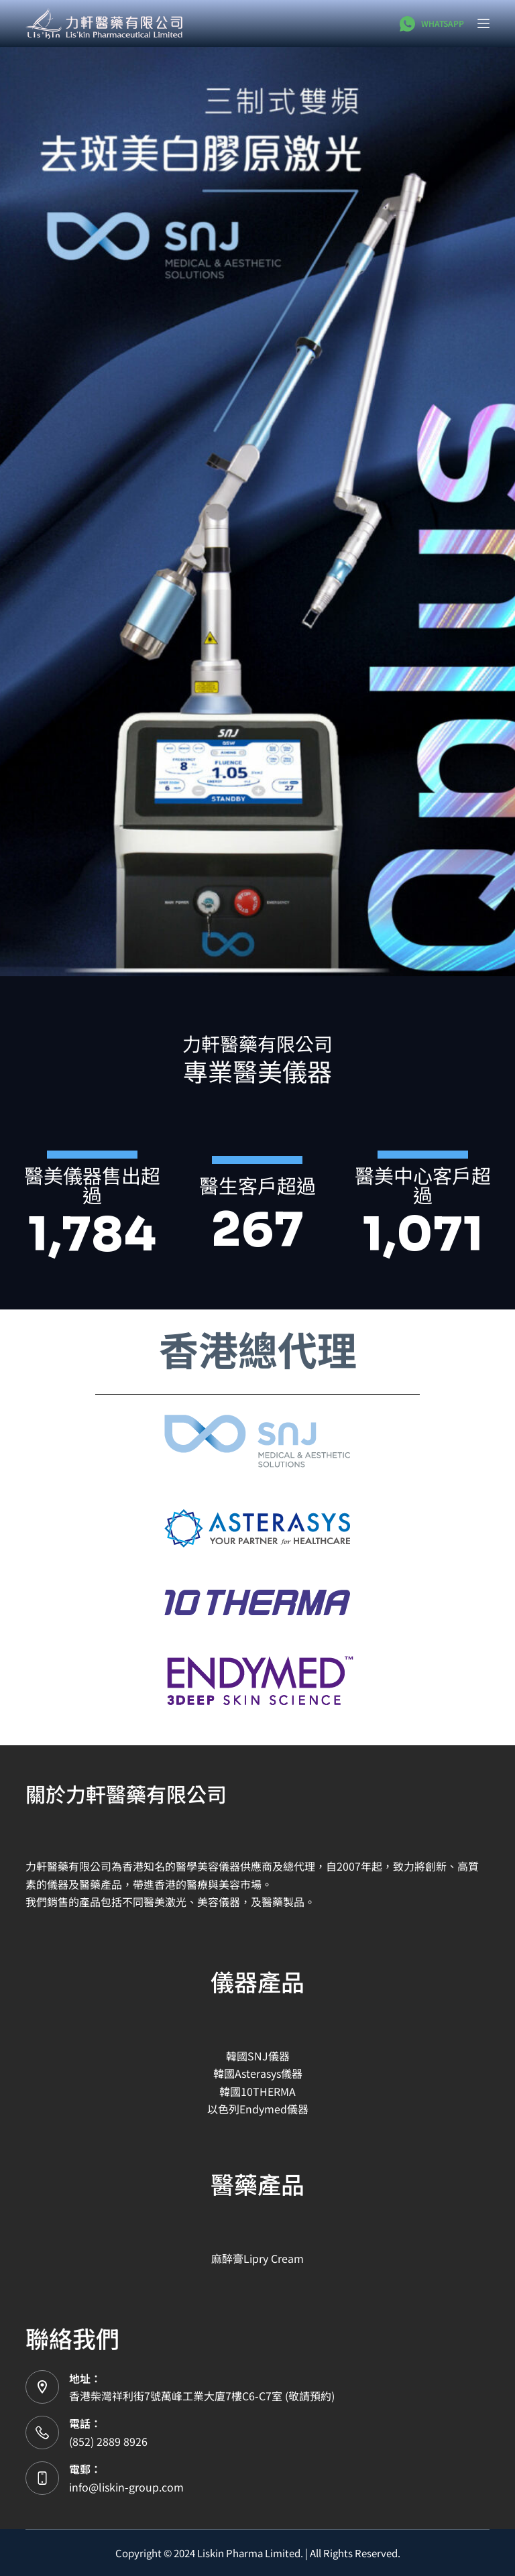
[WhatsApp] (431, 24)
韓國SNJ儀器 (258, 2056)
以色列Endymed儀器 (257, 2109)
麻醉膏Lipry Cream (257, 2258)
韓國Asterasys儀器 (257, 2073)
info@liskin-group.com (126, 2487)
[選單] (483, 23)
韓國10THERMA (257, 2091)
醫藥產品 (257, 2183)
